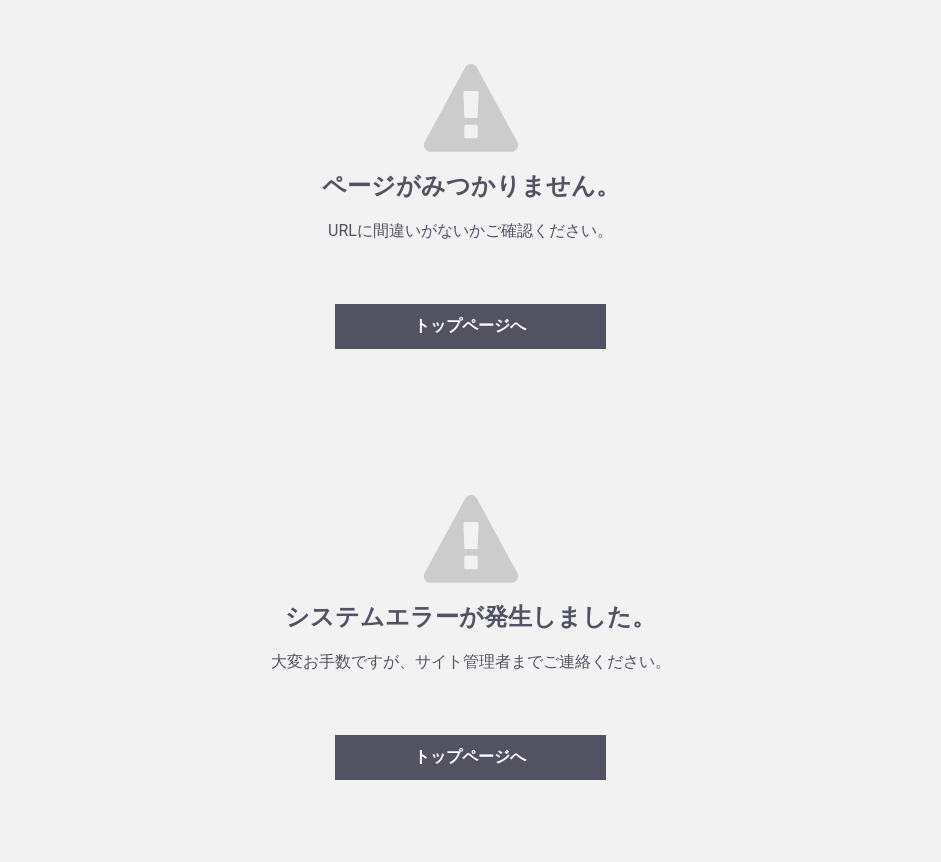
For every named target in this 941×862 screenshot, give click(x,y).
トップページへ (470, 325)
